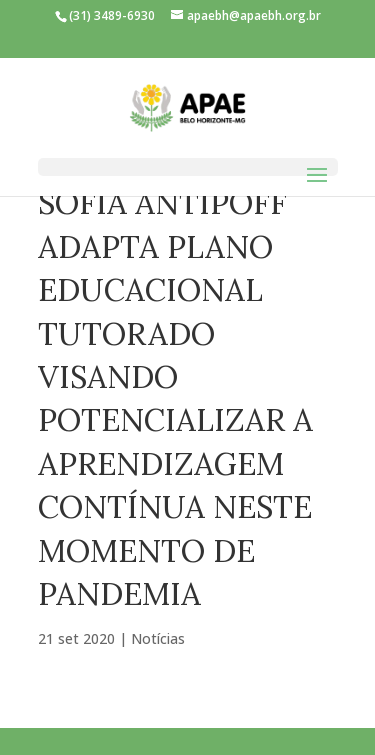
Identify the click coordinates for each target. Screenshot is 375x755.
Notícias (158, 638)
